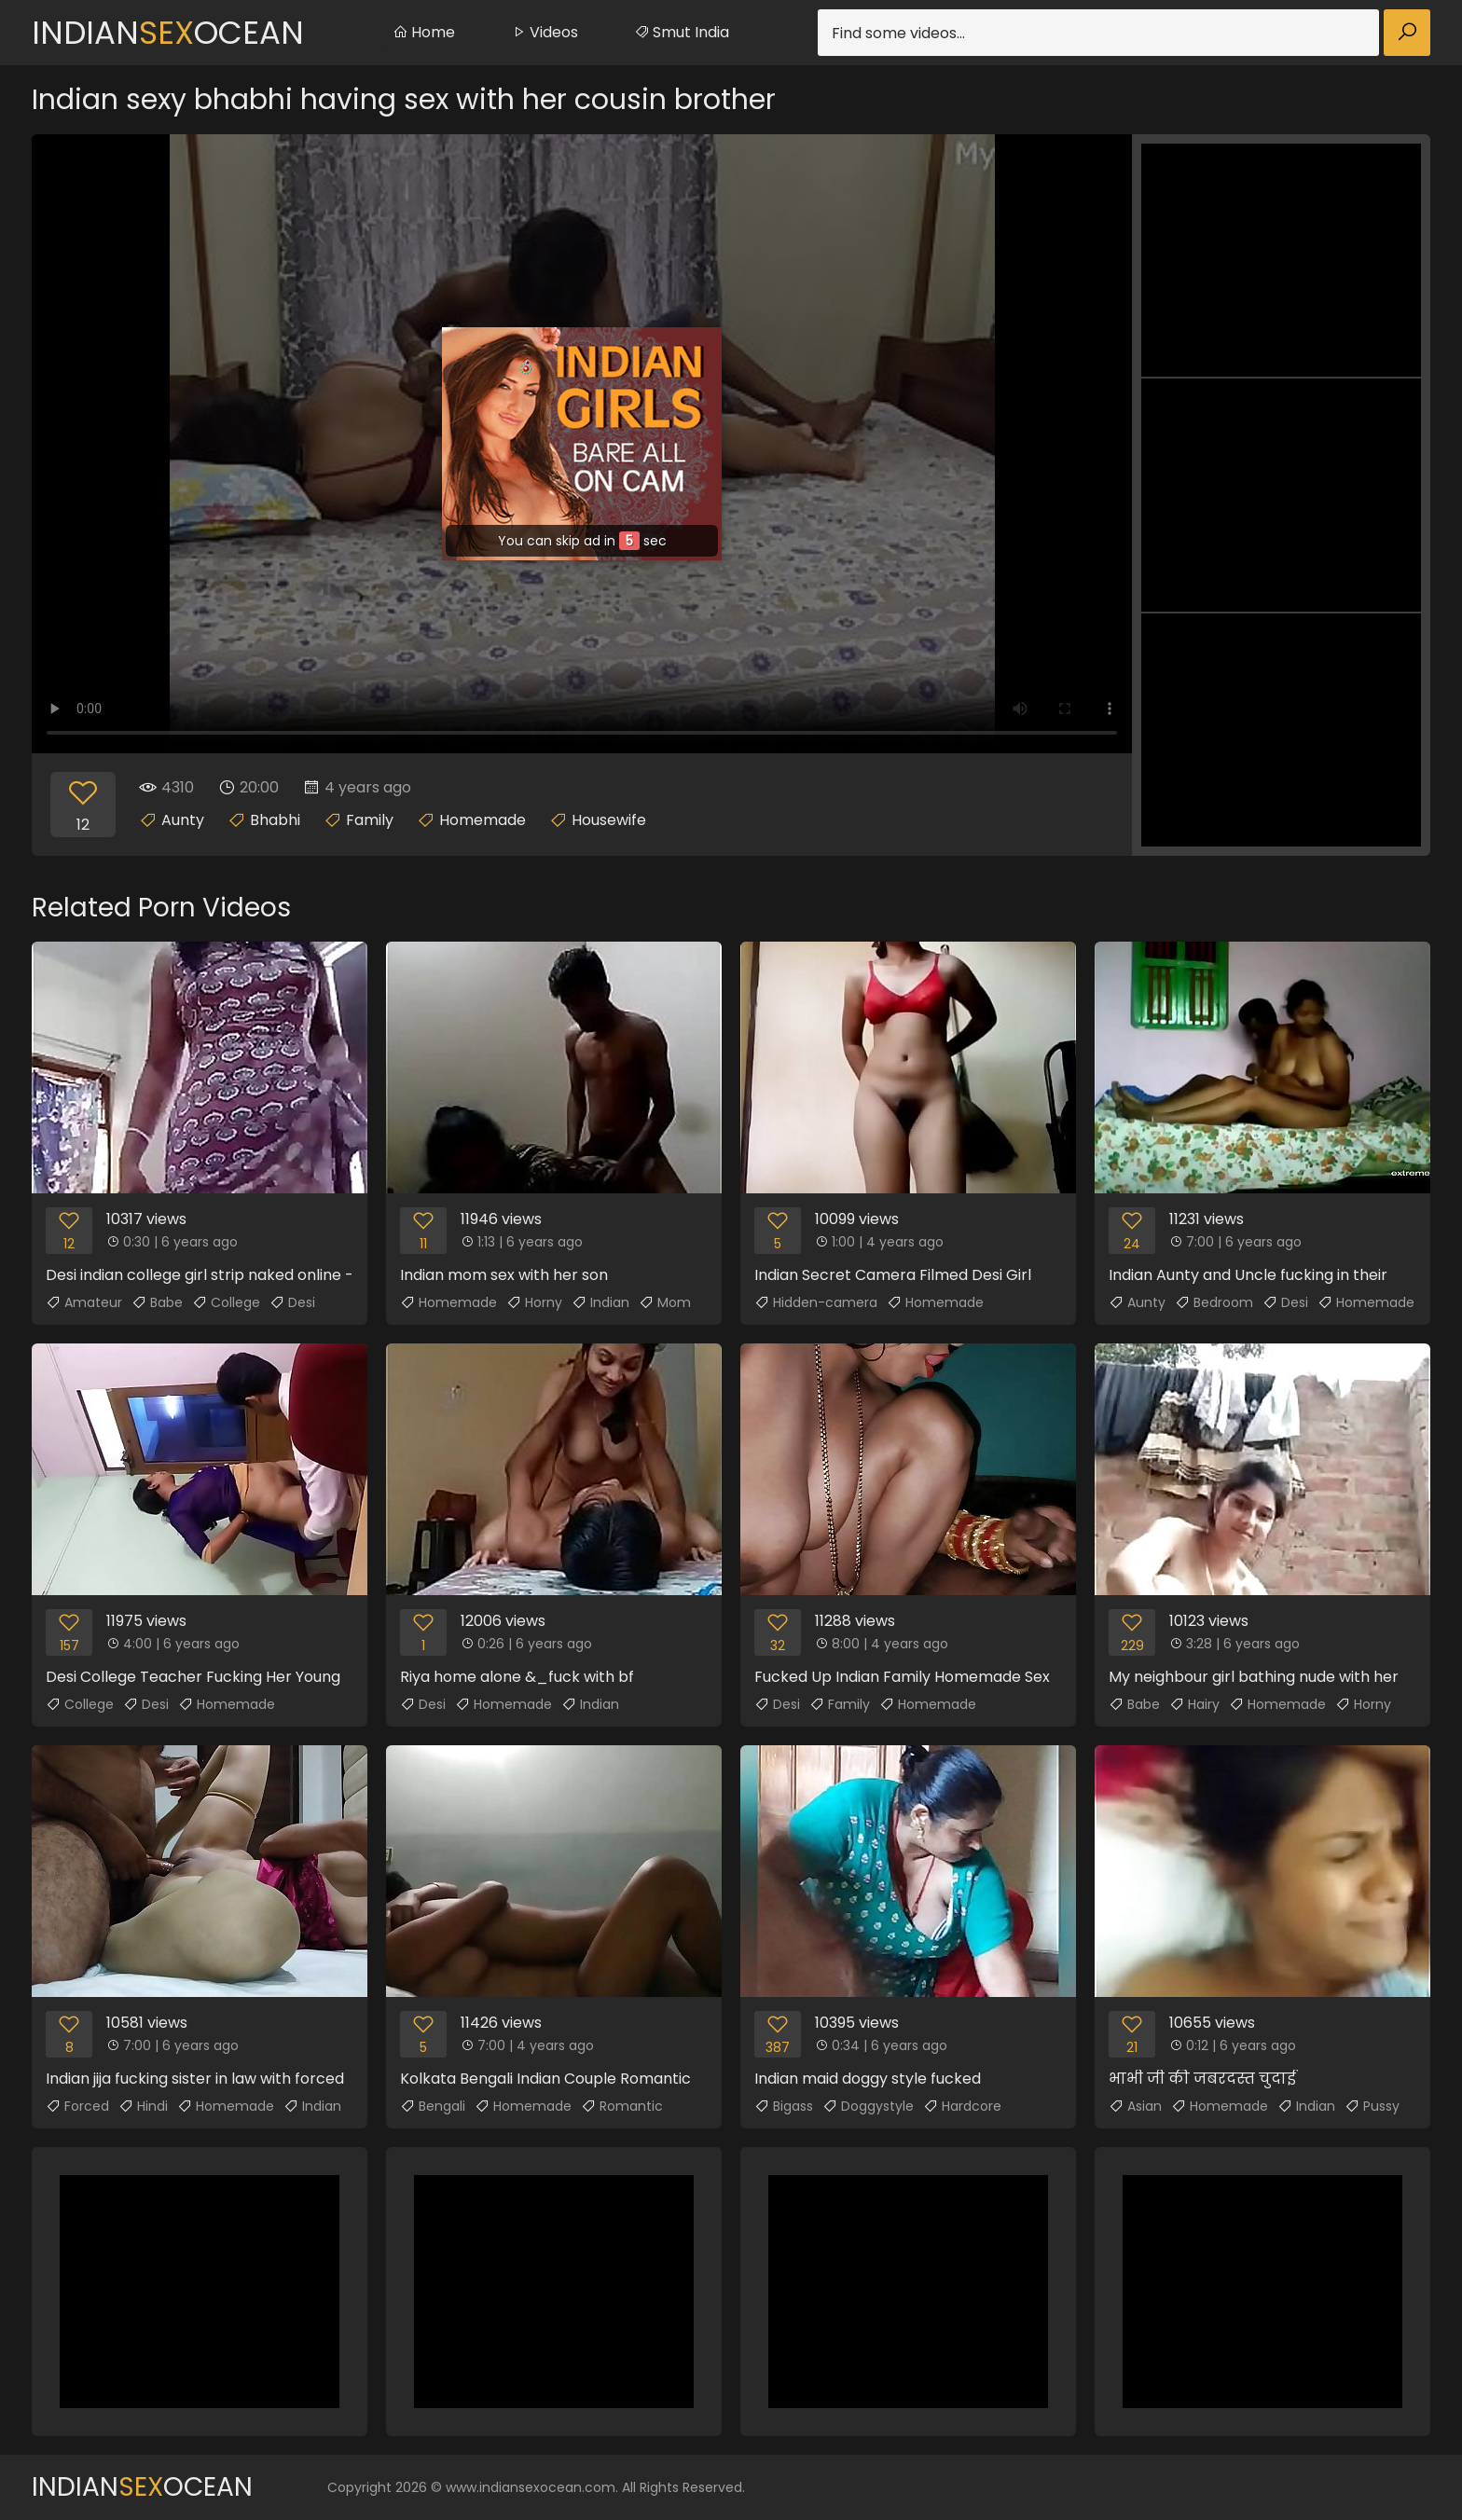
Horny (534, 1302)
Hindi (143, 2106)
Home (424, 32)
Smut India (681, 32)
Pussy (1372, 2106)
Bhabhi (275, 820)
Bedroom (1214, 1302)
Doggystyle (868, 2106)
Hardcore (962, 2106)
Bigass (783, 2106)
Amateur (84, 1302)
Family (369, 820)
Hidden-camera (815, 1302)
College (226, 1302)
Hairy (1194, 1704)
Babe (157, 1302)
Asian (1135, 2106)
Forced (77, 2106)
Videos (544, 32)
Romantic (622, 2106)
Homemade (482, 820)
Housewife (609, 820)
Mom (665, 1302)
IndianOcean (168, 32)
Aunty (182, 820)
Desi (292, 1302)
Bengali (432, 2106)
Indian (600, 1302)
